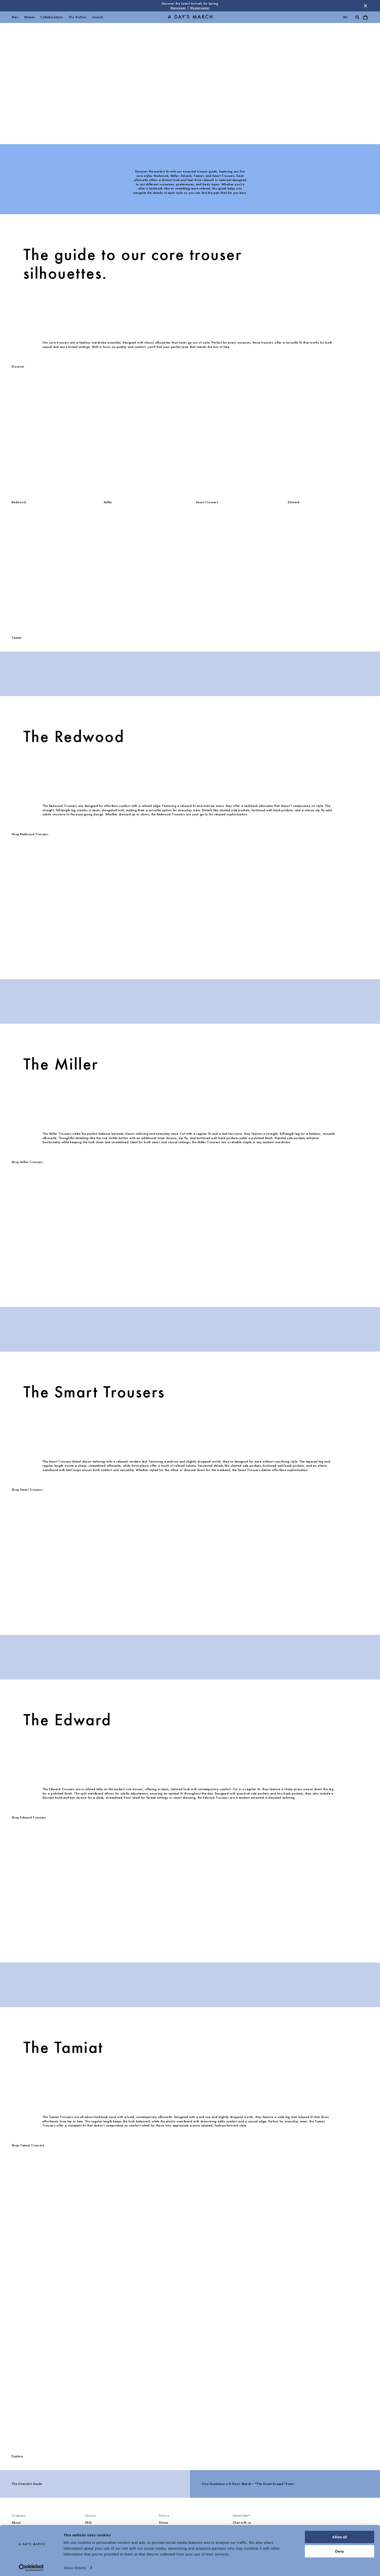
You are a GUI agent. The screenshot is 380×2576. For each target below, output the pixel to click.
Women (29, 17)
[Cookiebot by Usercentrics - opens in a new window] (31, 2566)
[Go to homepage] (190, 17)
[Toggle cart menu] (365, 17)
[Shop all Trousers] (190, 2381)
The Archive (77, 17)
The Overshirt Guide (27, 2484)
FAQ (88, 2523)
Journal (97, 17)
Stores (163, 2523)
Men (15, 17)
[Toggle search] (357, 17)
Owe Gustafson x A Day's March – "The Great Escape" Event (248, 2484)
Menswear (178, 8)
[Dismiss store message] (365, 6)
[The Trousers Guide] (190, 83)
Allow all (339, 2536)
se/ (345, 17)
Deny (339, 2550)
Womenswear (200, 8)
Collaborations (51, 17)
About (16, 2523)
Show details (74, 2566)
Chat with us (242, 2523)
